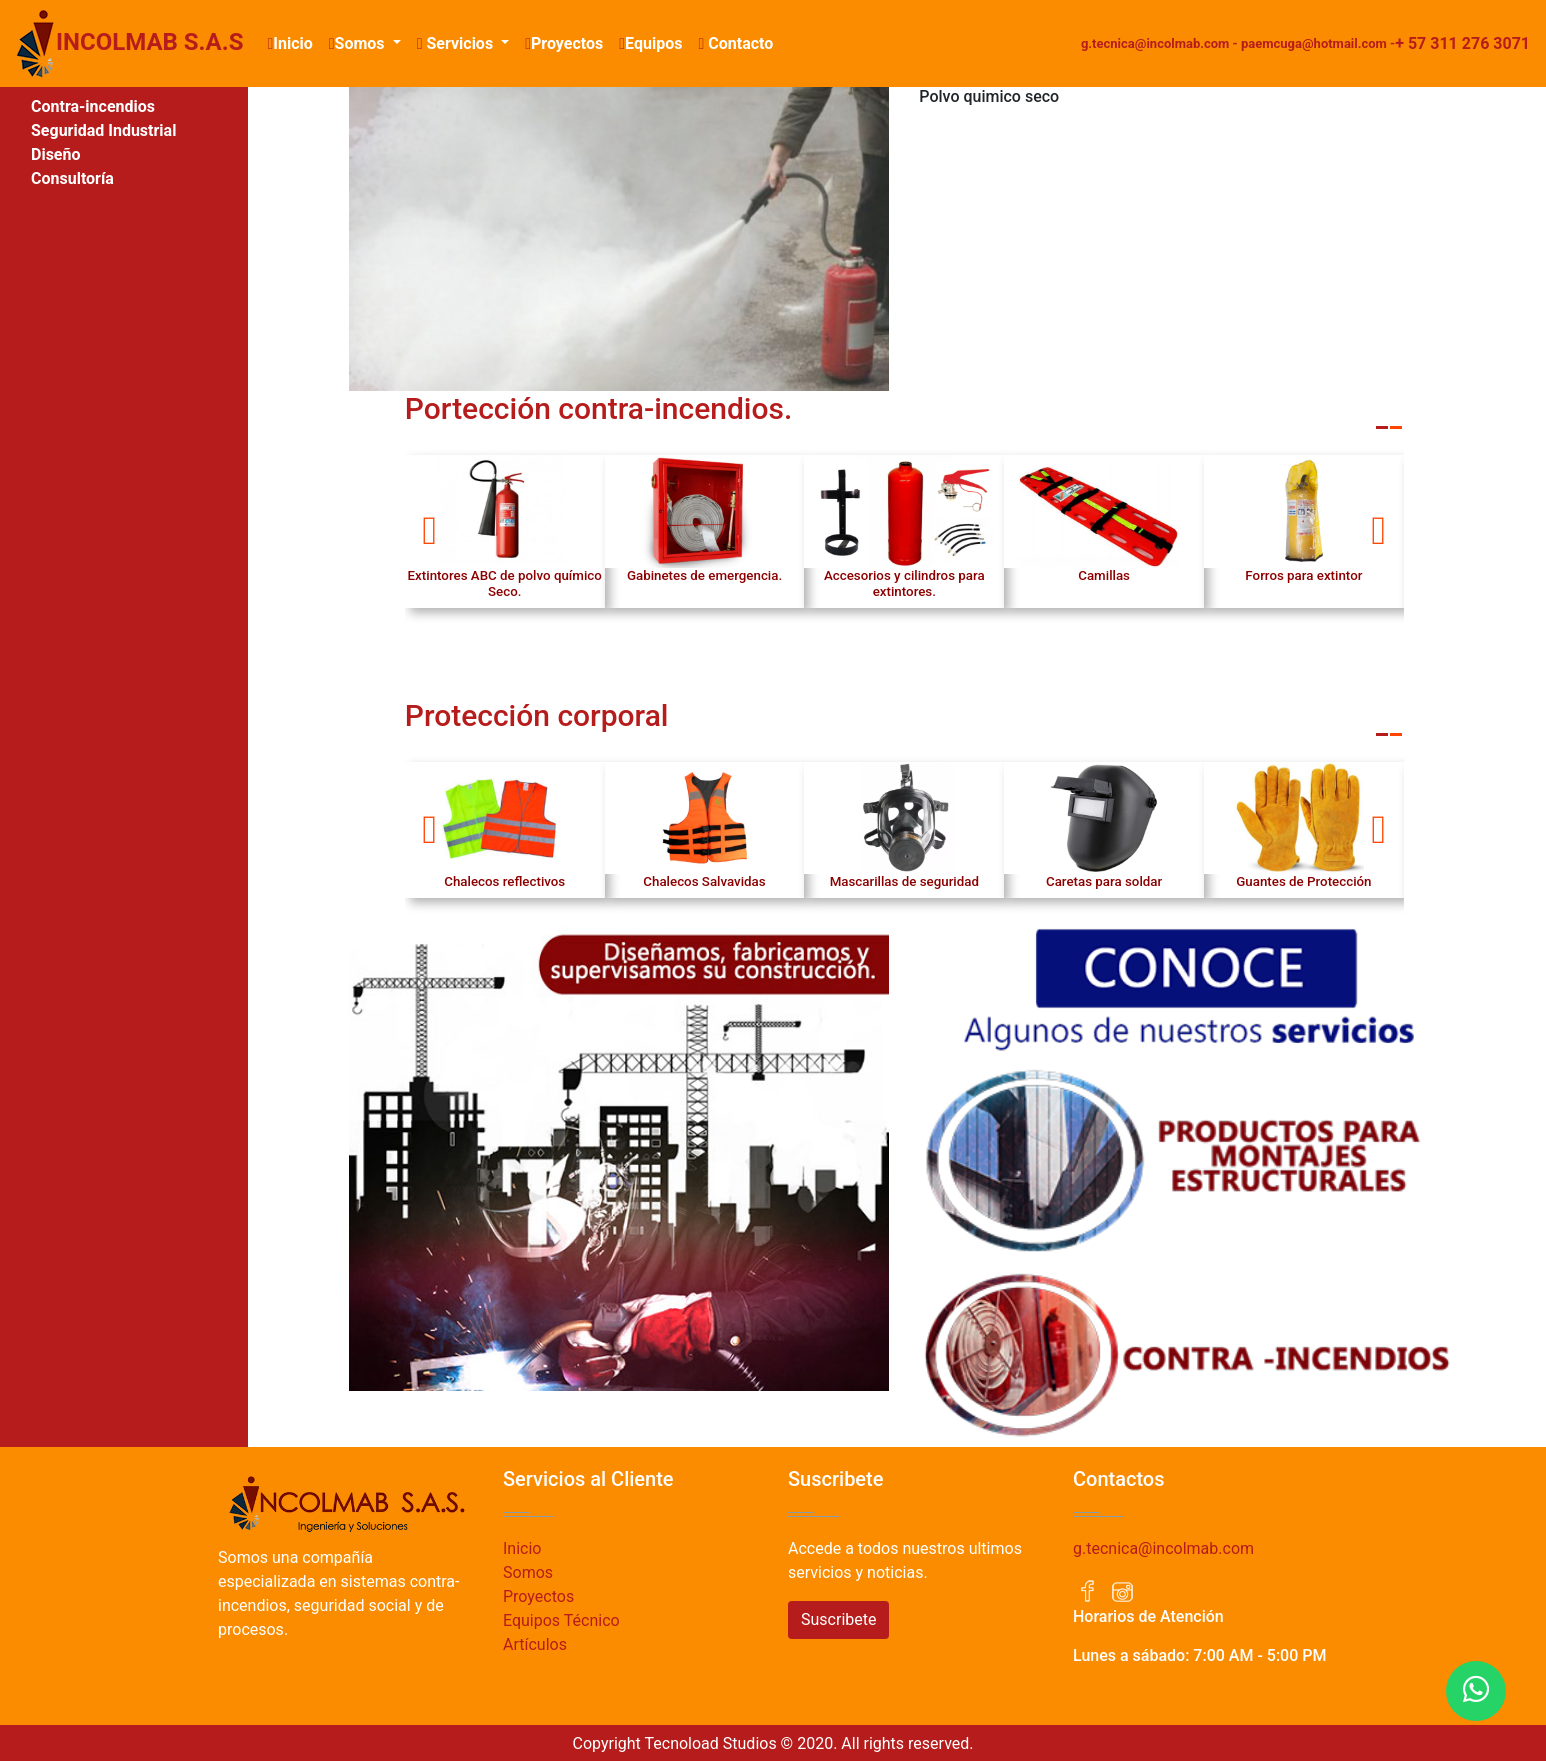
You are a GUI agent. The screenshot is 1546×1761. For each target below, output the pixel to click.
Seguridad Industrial (103, 130)
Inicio (293, 42)
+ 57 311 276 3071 (1462, 43)
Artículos (535, 1644)
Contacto (735, 43)
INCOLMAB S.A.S (129, 43)
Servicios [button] (457, 43)
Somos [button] (359, 43)
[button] (430, 531)
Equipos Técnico (561, 1620)
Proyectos (564, 43)
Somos (528, 1572)
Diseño (56, 154)
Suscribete (838, 1619)
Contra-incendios (93, 106)
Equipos (650, 43)
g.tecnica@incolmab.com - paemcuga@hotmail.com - (1238, 43)
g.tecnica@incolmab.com (1163, 1548)
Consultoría (72, 178)
